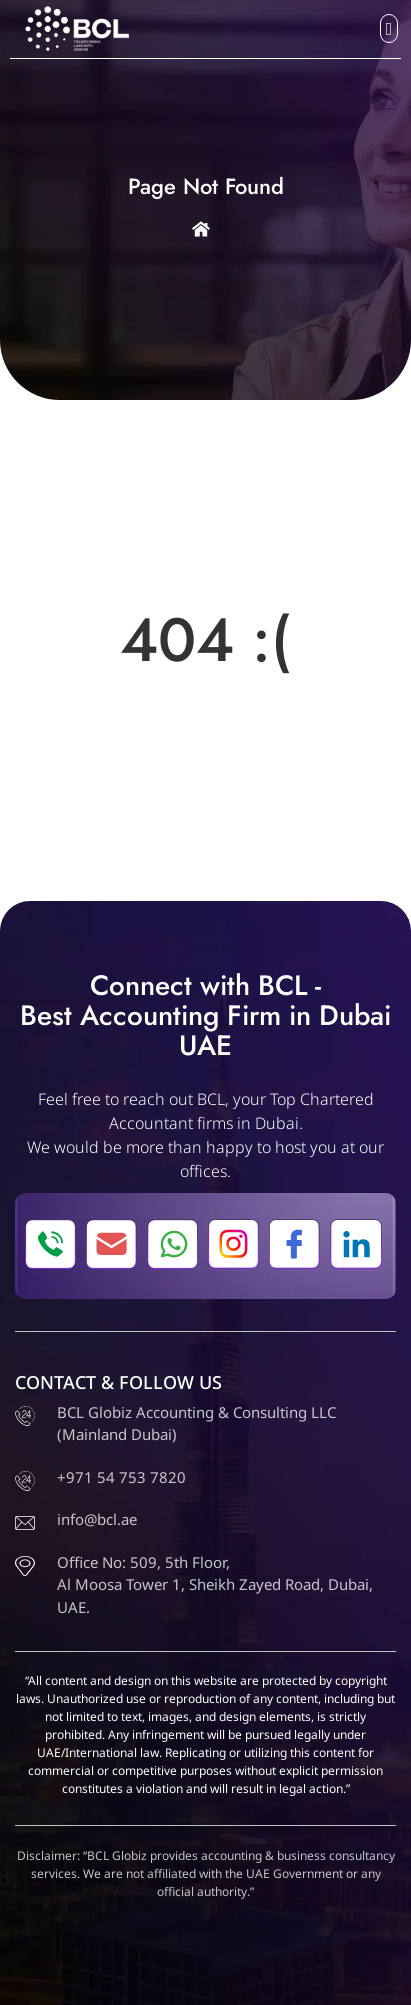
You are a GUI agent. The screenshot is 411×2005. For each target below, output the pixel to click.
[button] (389, 28)
